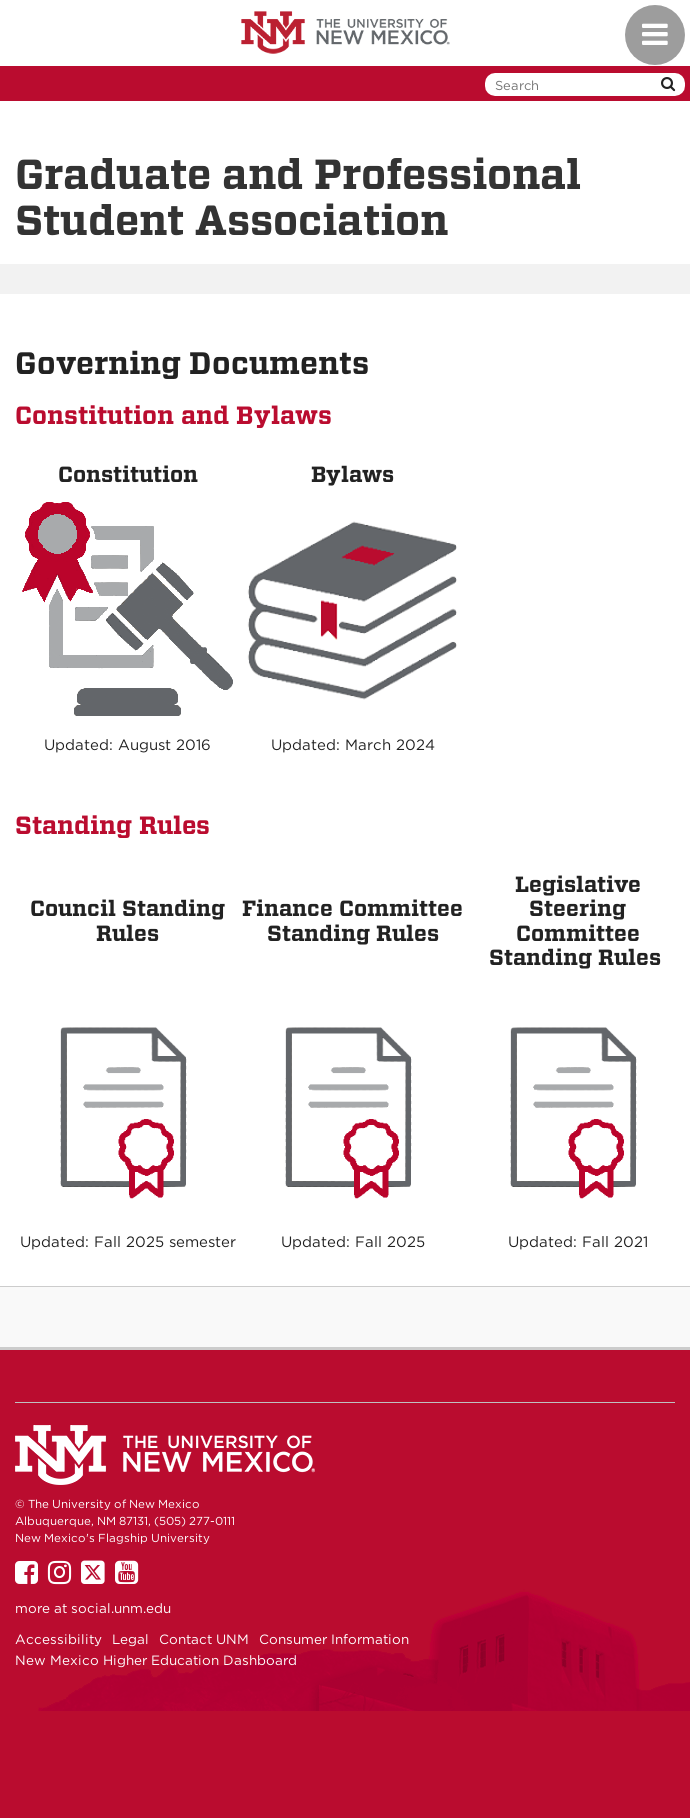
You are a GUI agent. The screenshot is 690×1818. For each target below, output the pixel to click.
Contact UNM (204, 1639)
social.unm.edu (121, 1608)
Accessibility (58, 1639)
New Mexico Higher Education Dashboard (156, 1660)
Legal (130, 1639)
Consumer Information (334, 1639)
